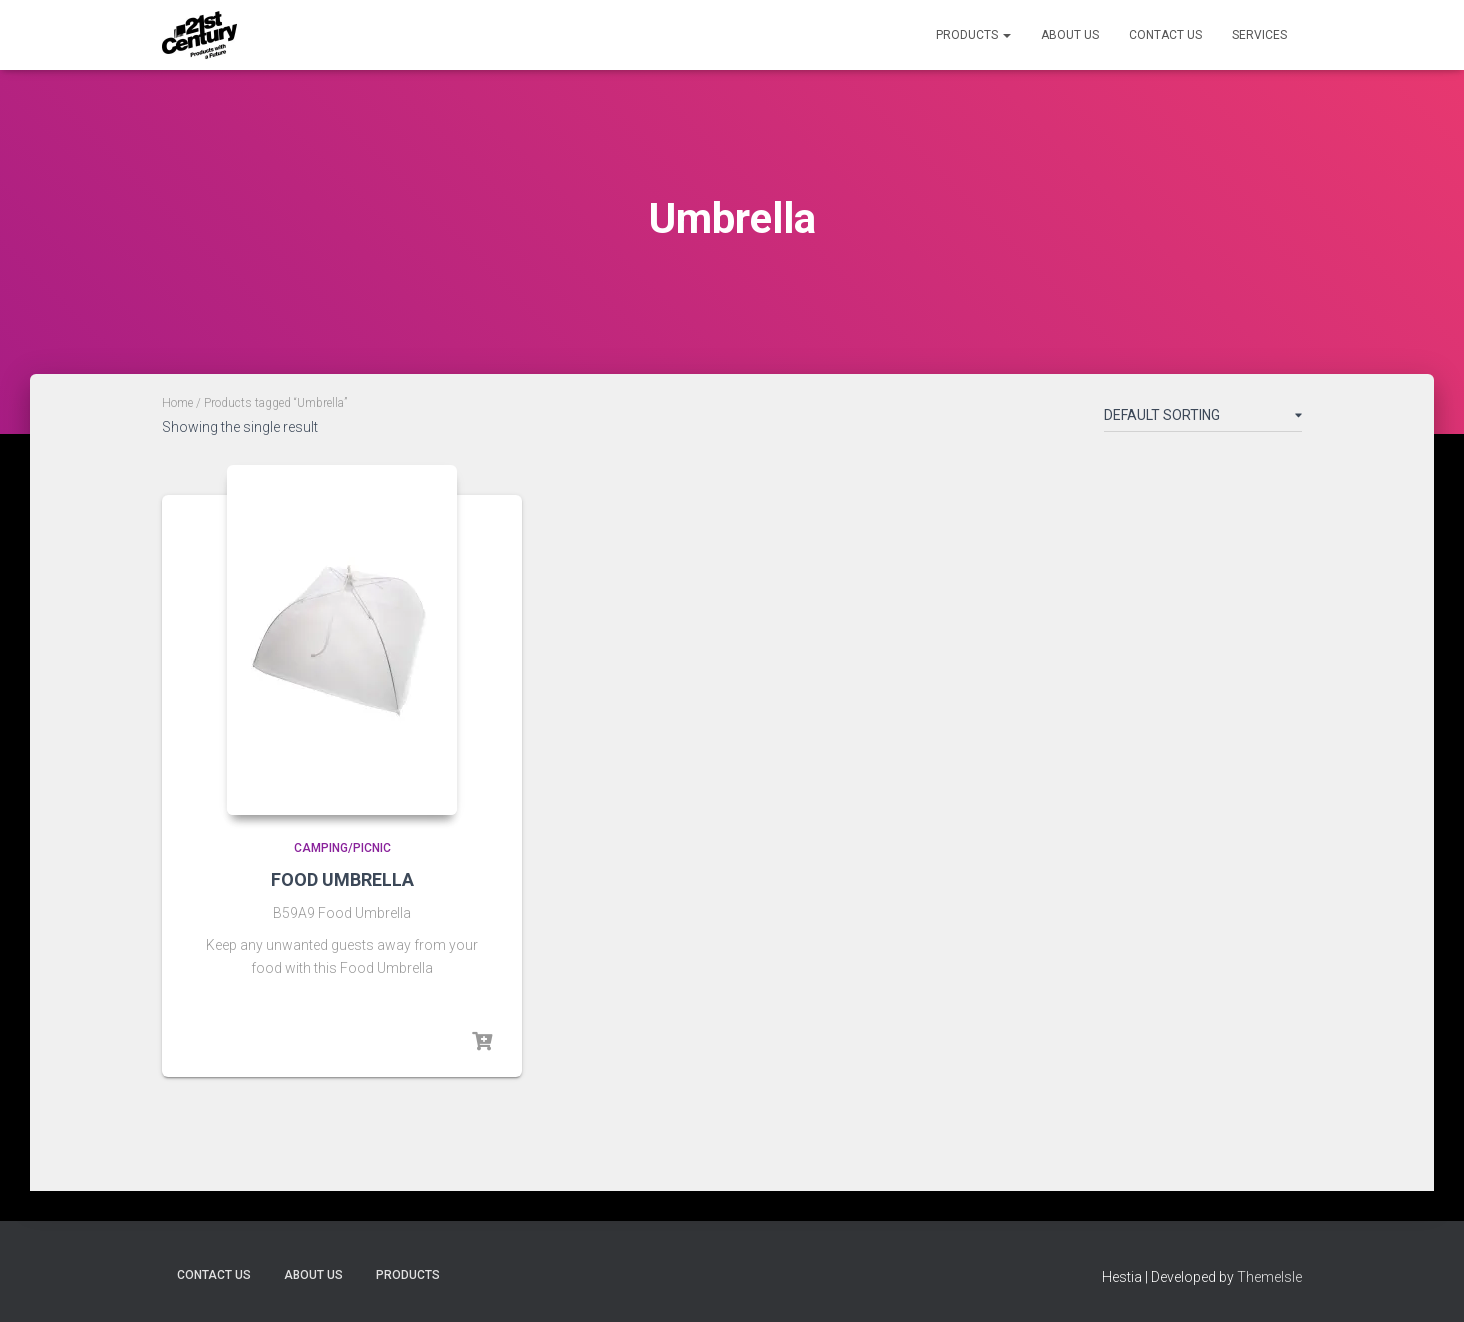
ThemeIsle (1269, 1277)
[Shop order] (1203, 419)
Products (973, 35)
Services (1259, 35)
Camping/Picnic (342, 848)
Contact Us (1165, 35)
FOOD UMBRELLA (342, 879)
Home (177, 403)
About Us (1070, 35)
